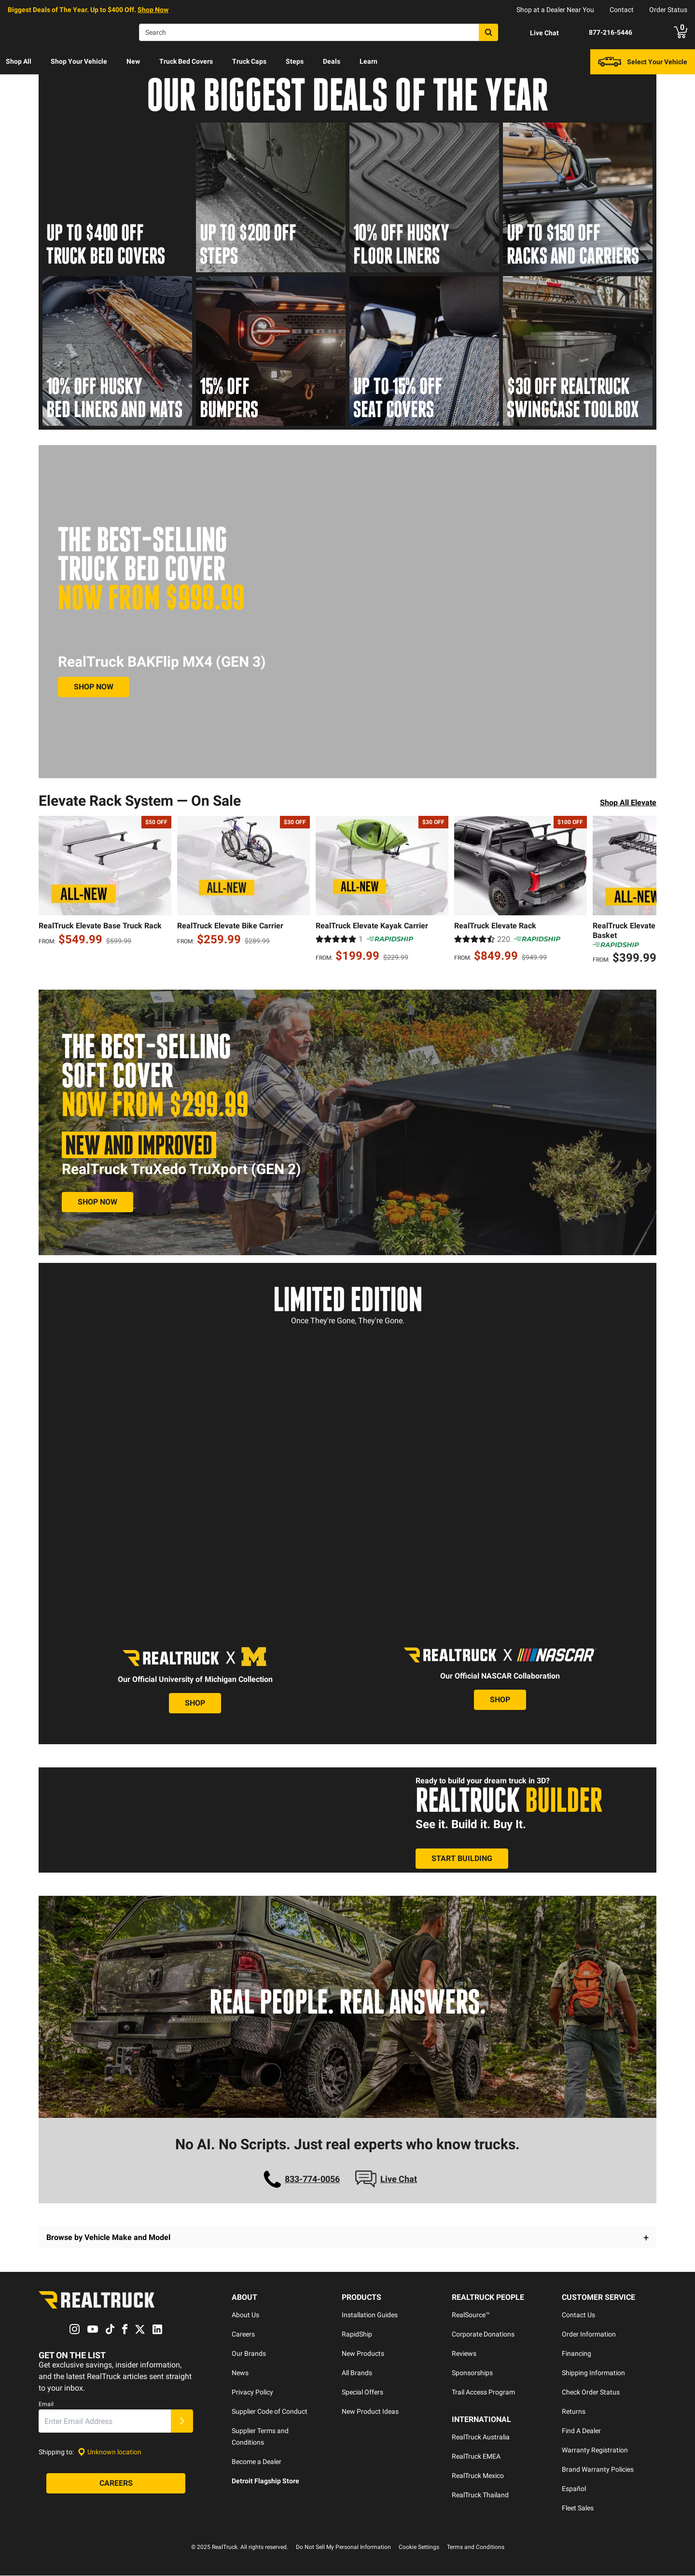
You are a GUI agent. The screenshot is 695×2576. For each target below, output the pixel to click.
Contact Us (578, 2315)
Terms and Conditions (475, 2547)
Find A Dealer (581, 2431)
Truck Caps (249, 61)
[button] (347, 2238)
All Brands (357, 2373)
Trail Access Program (483, 2392)
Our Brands (249, 2354)
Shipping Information (593, 2373)
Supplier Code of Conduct (269, 2412)
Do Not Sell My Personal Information (343, 2547)
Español (574, 2489)
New (133, 61)
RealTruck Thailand (480, 2495)
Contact (622, 10)
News (240, 2373)
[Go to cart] (680, 32)
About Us (245, 2315)
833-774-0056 (312, 2179)
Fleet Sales (578, 2508)
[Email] (105, 2421)
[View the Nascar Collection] (500, 1700)
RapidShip (357, 2334)
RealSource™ (471, 2315)
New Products (363, 2354)
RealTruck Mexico (478, 2476)
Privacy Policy (252, 2392)
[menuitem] (18, 61)
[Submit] (182, 2421)
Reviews (464, 2354)
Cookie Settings (419, 2547)
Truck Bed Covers (186, 61)
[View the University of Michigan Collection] (195, 1704)
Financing (576, 2354)
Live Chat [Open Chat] (398, 2179)
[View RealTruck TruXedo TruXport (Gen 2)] (97, 1202)
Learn (368, 61)
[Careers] (115, 2484)
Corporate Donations (483, 2334)
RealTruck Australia (481, 2437)
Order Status (668, 10)
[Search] (318, 32)
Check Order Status (591, 2392)
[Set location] (109, 2452)
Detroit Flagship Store (265, 2481)
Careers (243, 2334)
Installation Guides (370, 2315)
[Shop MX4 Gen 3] (93, 687)
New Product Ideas (370, 2412)
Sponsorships (472, 2373)
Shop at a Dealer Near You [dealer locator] (555, 10)
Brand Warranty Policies (598, 2470)
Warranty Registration (595, 2450)
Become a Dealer (256, 2462)
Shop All (18, 61)
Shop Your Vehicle (79, 61)
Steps (295, 61)
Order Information (589, 2334)
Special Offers (362, 2392)
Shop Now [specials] (153, 10)
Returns (573, 2412)
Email (46, 2404)
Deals (331, 61)
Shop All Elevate (628, 802)
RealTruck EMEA (476, 2457)
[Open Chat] (536, 33)
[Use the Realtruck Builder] (462, 1859)
